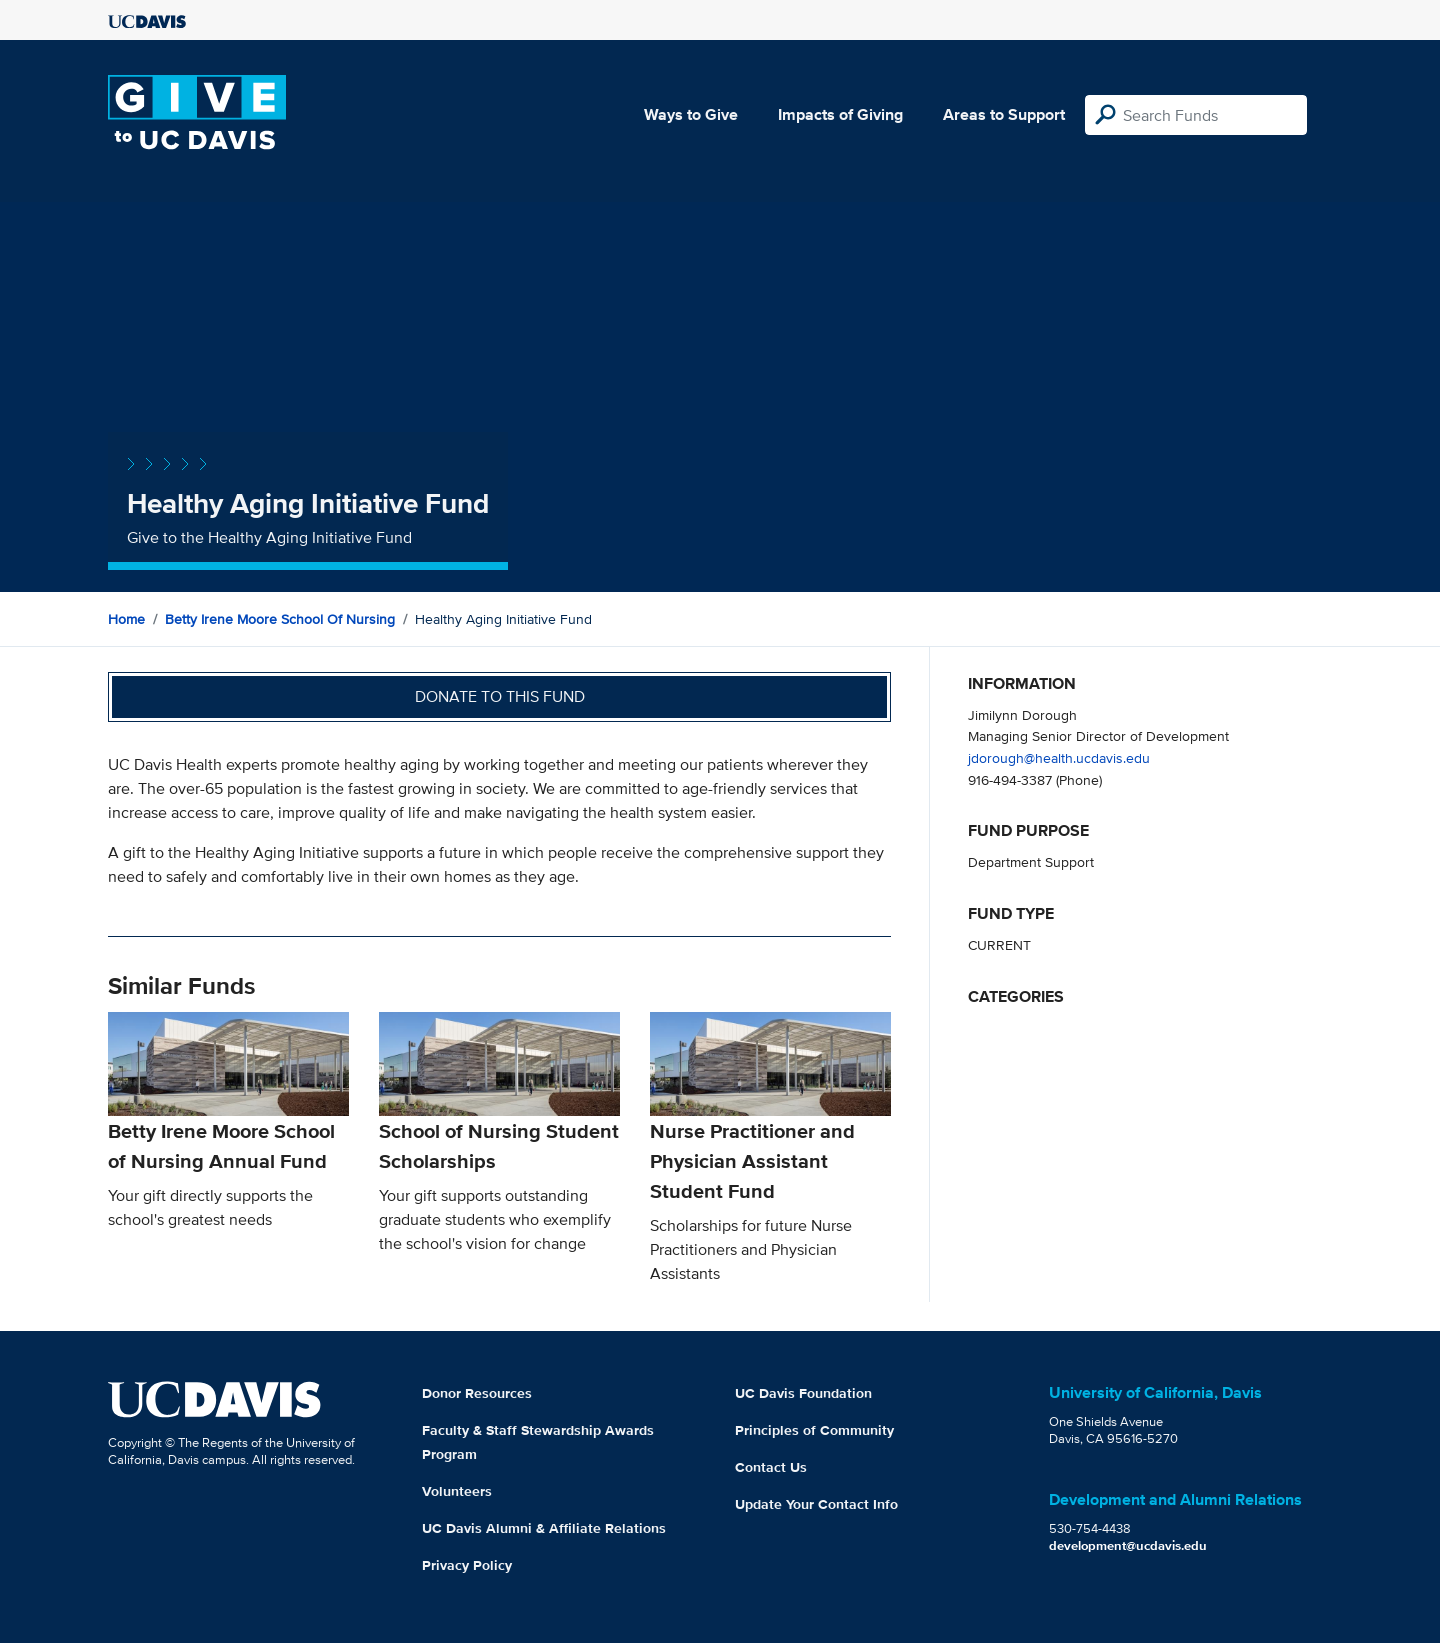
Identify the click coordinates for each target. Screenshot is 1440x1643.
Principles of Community (814, 1430)
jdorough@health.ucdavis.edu (1059, 757)
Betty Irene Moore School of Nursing (280, 619)
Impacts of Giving (840, 114)
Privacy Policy (467, 1565)
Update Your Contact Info (816, 1504)
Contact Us (771, 1467)
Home (126, 619)
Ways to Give (691, 114)
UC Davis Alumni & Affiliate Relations (544, 1528)
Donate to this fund (500, 696)
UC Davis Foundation (803, 1393)
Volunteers (457, 1491)
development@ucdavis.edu (1128, 1545)
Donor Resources (477, 1393)
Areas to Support (1004, 114)
